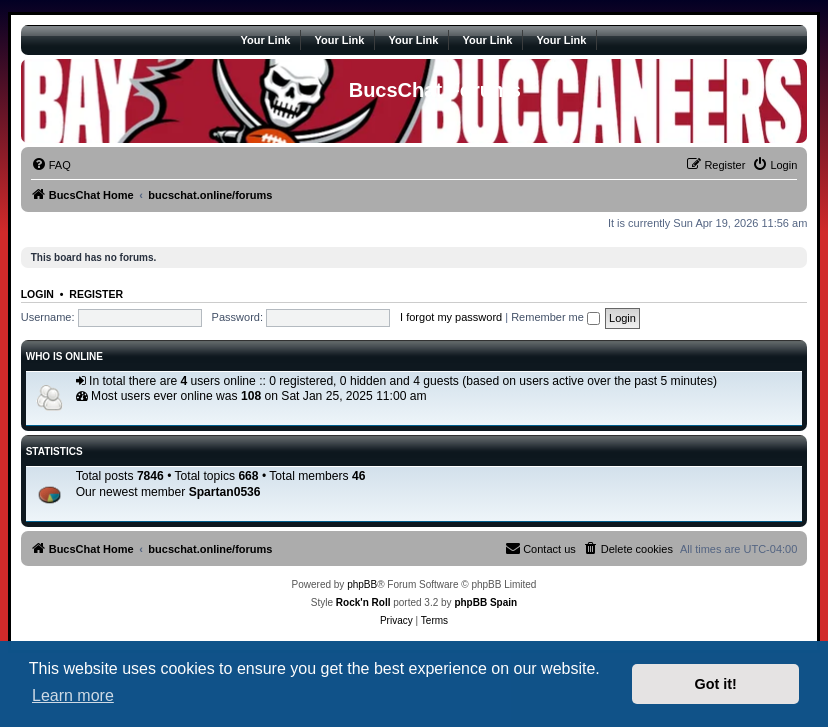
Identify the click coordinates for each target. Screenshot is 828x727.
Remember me (555, 317)
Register (96, 294)
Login (37, 294)
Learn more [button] (73, 695)
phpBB (362, 584)
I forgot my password (451, 317)
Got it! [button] (716, 684)
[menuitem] (51, 165)
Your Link (266, 40)
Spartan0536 (225, 492)
